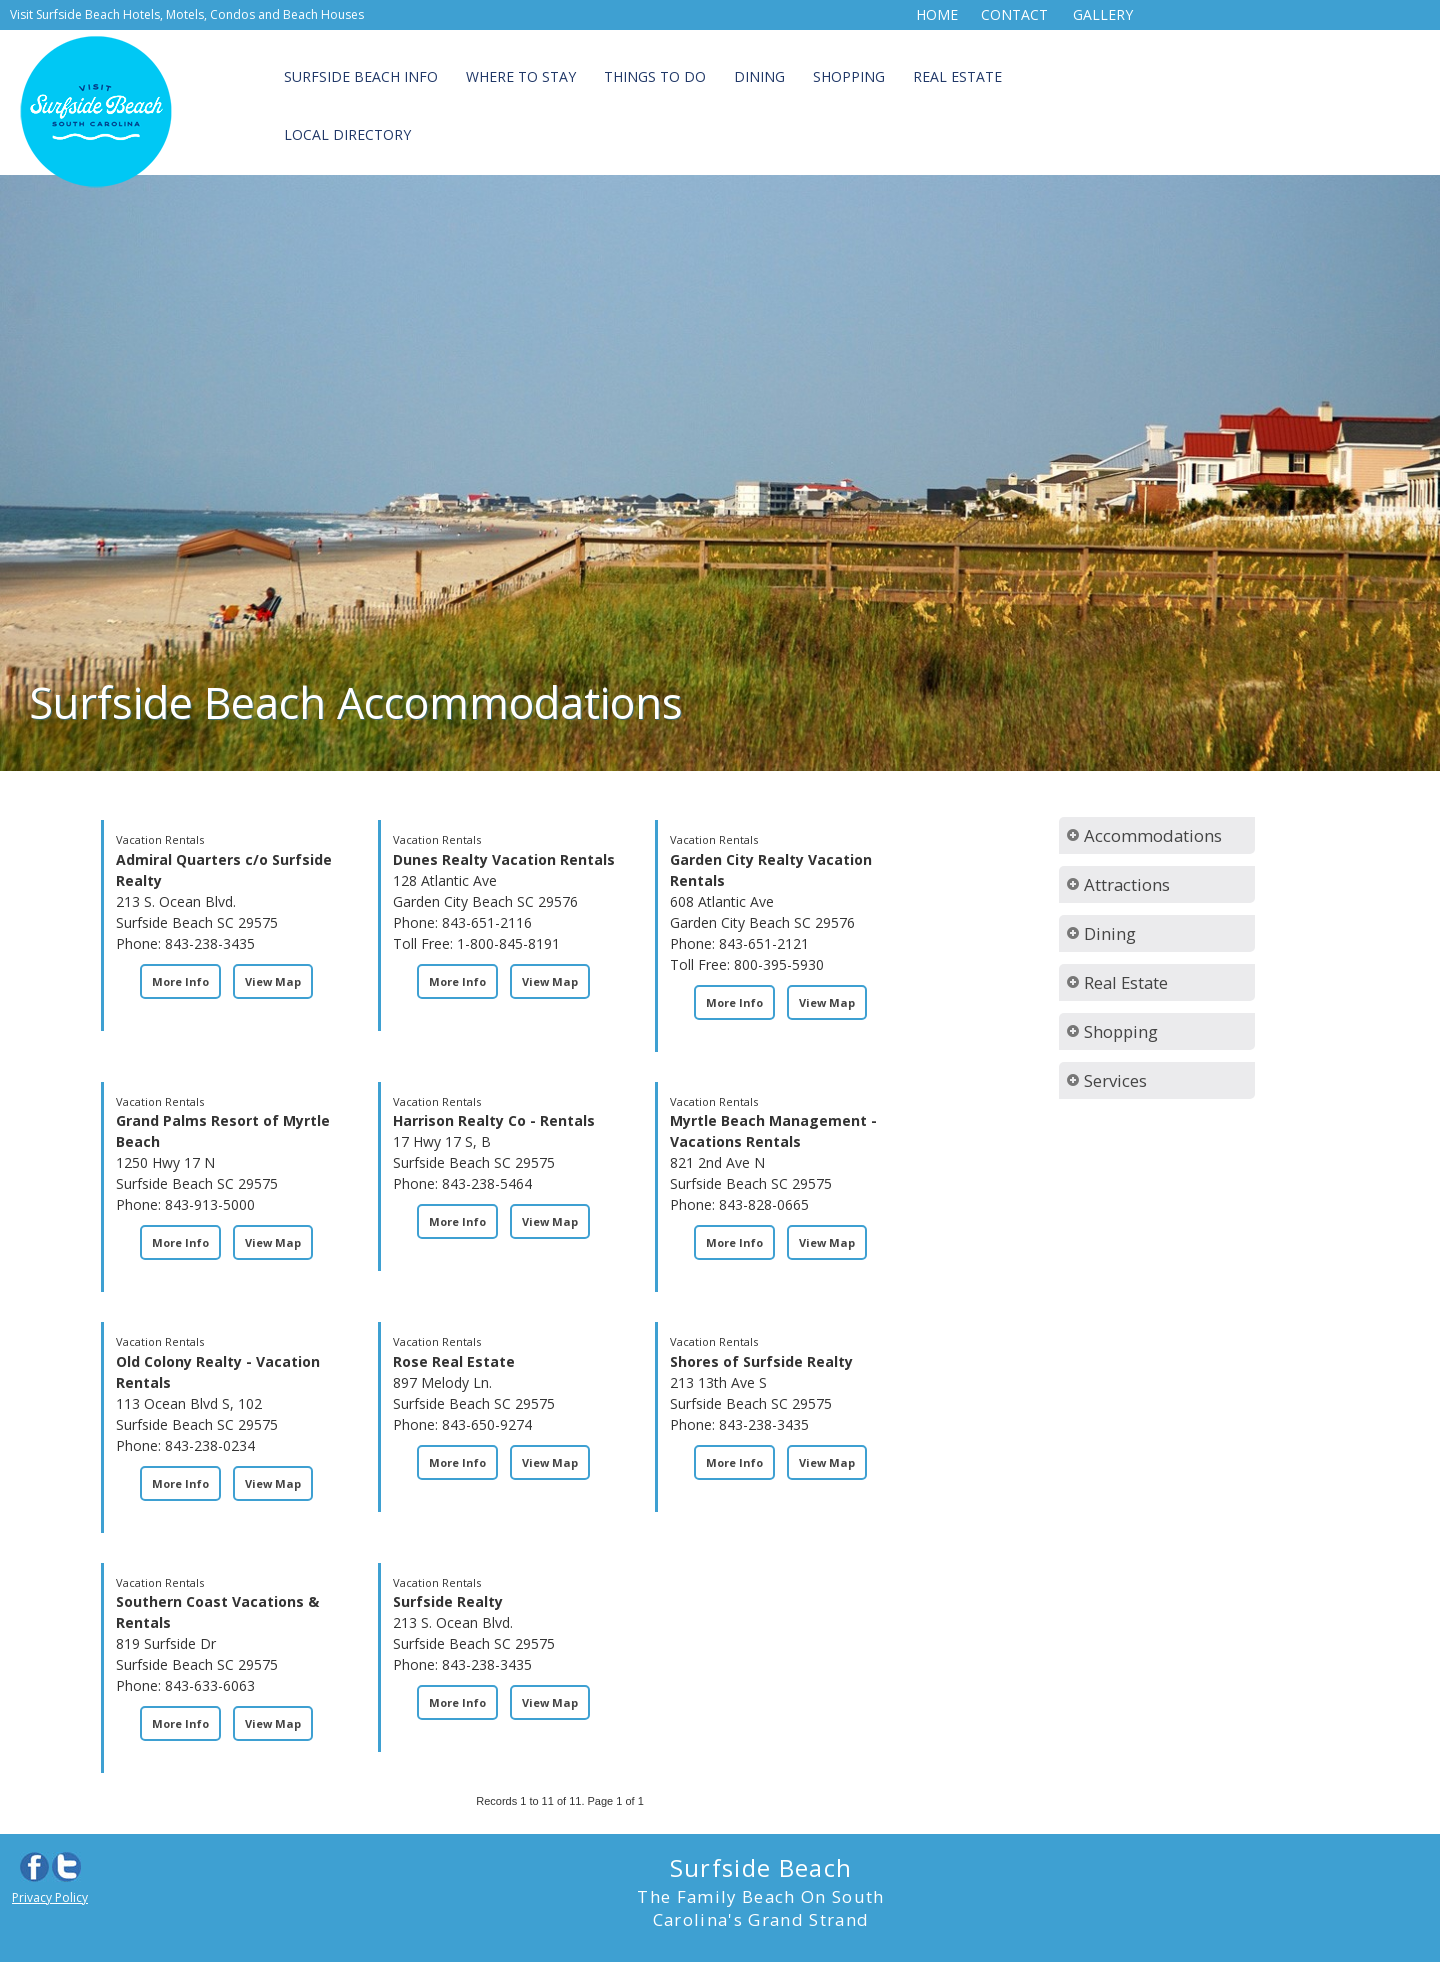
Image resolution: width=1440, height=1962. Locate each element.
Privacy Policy (50, 1897)
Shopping (849, 76)
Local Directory (347, 134)
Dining (759, 76)
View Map (273, 981)
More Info (180, 981)
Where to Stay (521, 76)
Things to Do (655, 76)
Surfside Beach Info (361, 76)
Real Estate (957, 76)
